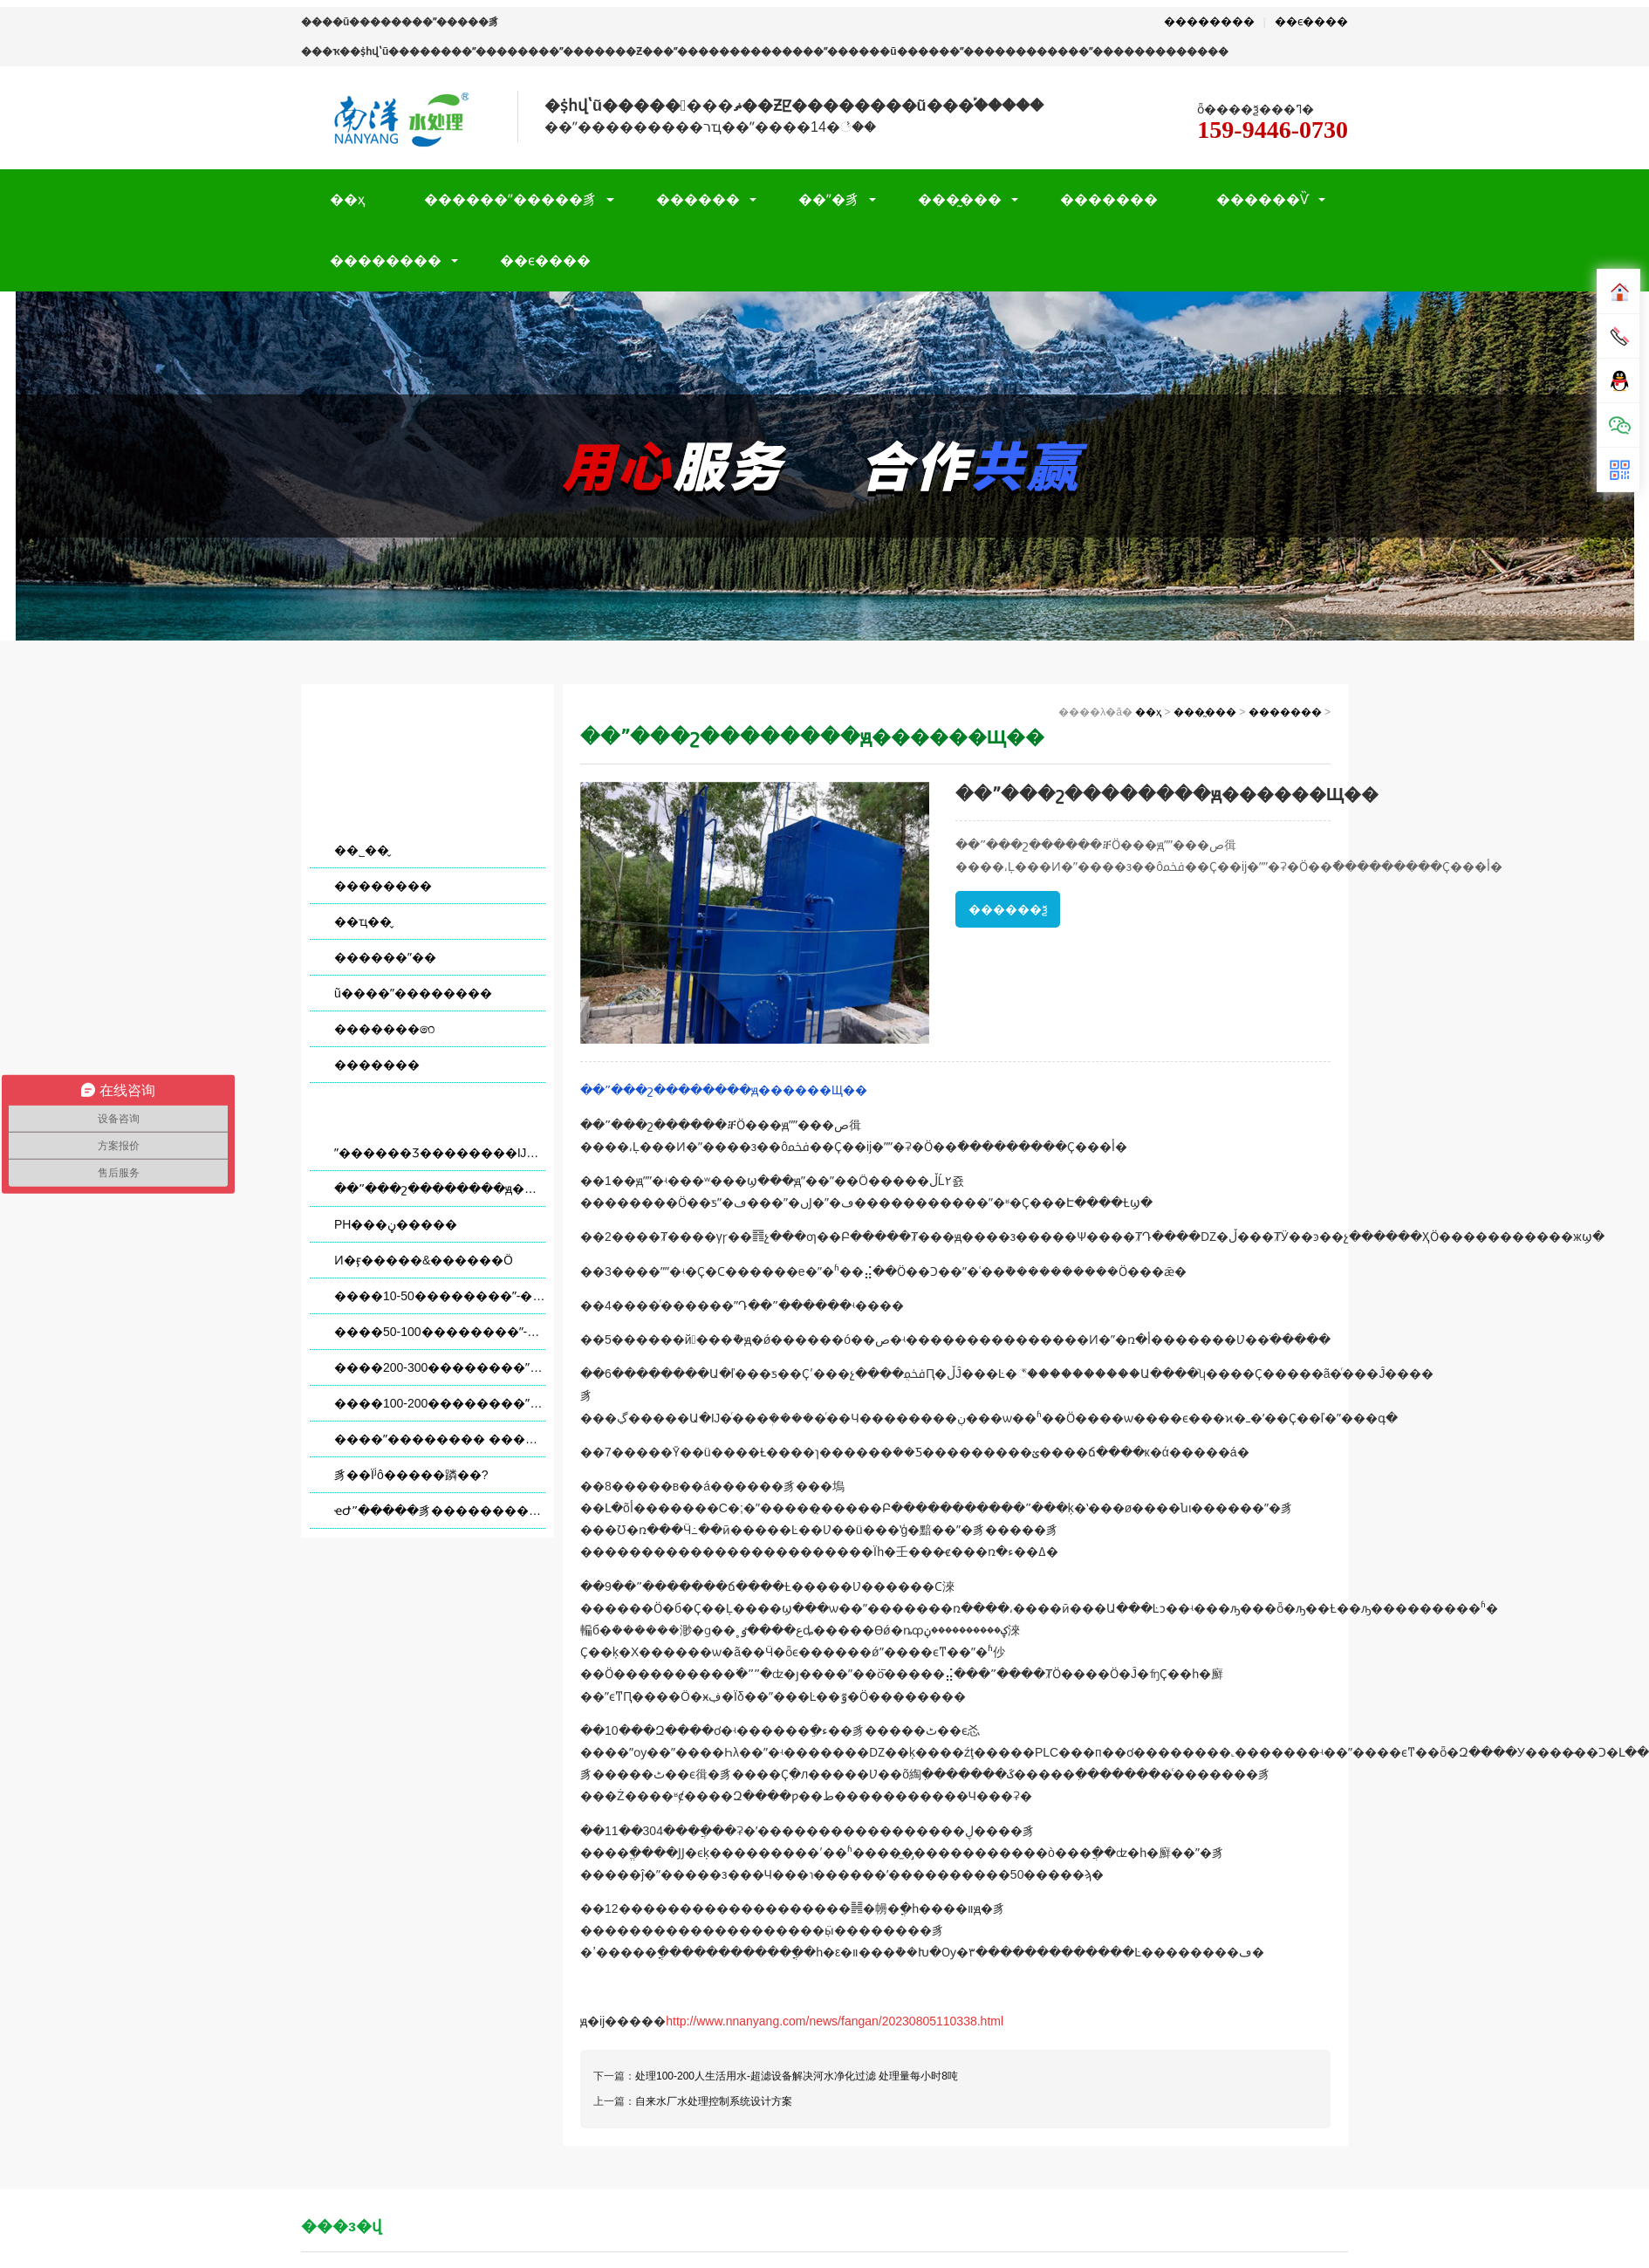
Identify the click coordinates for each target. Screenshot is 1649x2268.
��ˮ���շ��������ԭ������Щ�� (439, 1189)
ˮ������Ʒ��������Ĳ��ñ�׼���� (439, 1153)
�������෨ (384, 1029)
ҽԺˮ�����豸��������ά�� (439, 1511)
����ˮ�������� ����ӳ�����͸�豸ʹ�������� (439, 1439)
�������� (1209, 21)
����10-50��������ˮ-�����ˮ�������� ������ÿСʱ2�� (439, 1296)
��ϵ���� (1311, 21)
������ (698, 199)
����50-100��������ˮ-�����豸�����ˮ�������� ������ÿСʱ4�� (439, 1332)
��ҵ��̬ (363, 921)
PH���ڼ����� (395, 1224)
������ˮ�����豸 (510, 199)
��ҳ (348, 199)
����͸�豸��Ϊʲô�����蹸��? (411, 1475)
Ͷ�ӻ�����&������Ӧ (423, 1260)
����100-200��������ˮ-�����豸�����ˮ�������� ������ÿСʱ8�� (439, 1403)
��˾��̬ (361, 850)
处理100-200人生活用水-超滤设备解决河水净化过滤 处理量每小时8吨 (796, 2076)
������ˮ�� (385, 957)
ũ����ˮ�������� (413, 993)
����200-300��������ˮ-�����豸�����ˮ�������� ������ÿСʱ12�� (439, 1367)
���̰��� (960, 199)
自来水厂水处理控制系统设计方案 (713, 2101)
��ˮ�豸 (828, 199)
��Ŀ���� (428, 736)
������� (1109, 199)
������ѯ (1008, 909)
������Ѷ (1262, 199)
